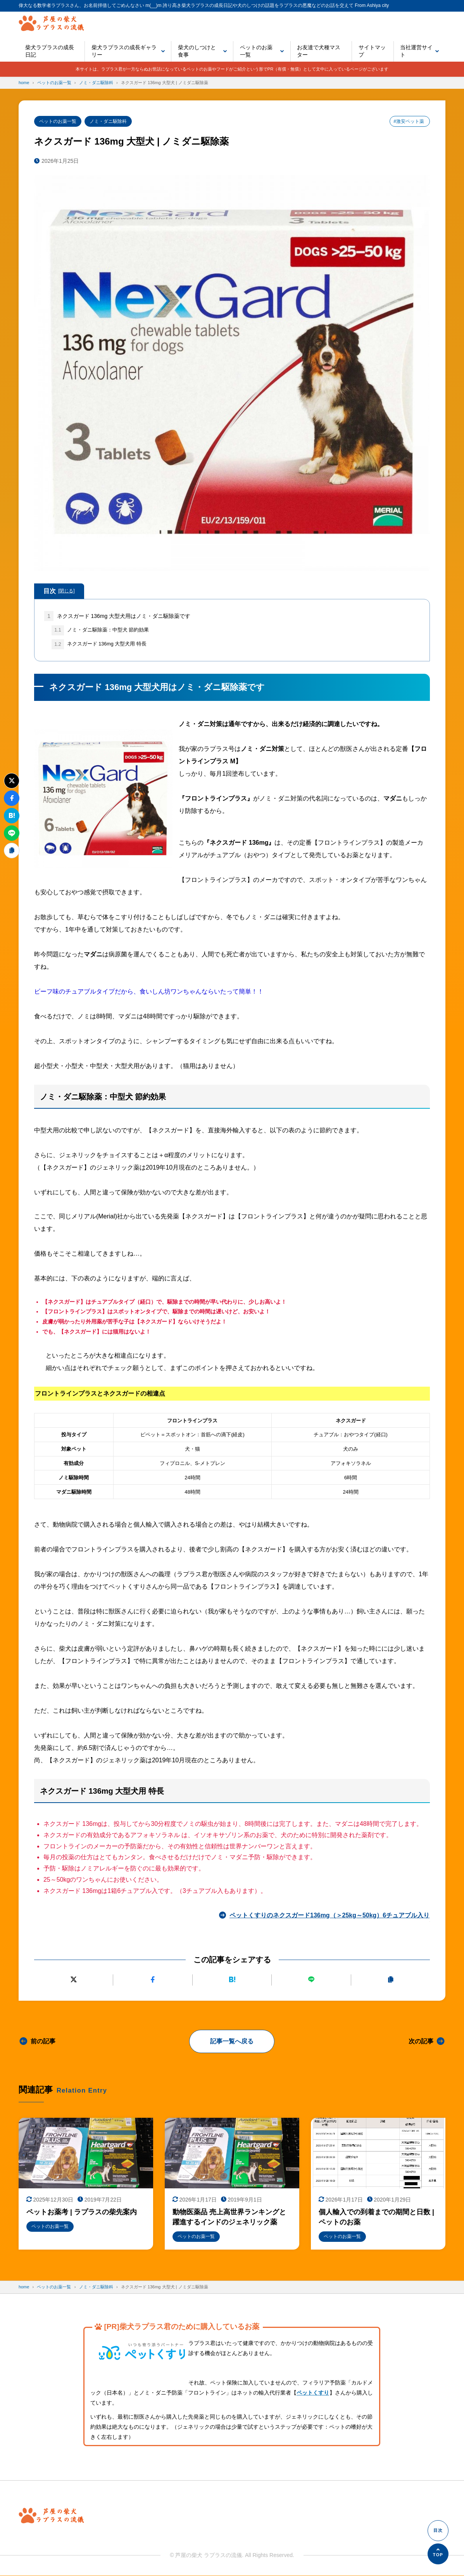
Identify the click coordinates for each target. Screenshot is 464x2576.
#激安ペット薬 (408, 121)
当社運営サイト (416, 51)
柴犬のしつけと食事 (197, 51)
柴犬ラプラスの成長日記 (49, 51)
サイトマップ (372, 51)
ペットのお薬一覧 (256, 51)
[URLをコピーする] (390, 1980)
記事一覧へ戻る (232, 2041)
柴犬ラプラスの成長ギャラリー (124, 51)
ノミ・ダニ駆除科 (108, 121)
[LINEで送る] (311, 1980)
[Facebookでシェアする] (152, 1980)
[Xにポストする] (73, 1980)
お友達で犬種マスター (318, 51)
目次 (59, 591)
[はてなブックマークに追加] (232, 1980)
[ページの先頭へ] (438, 2553)
